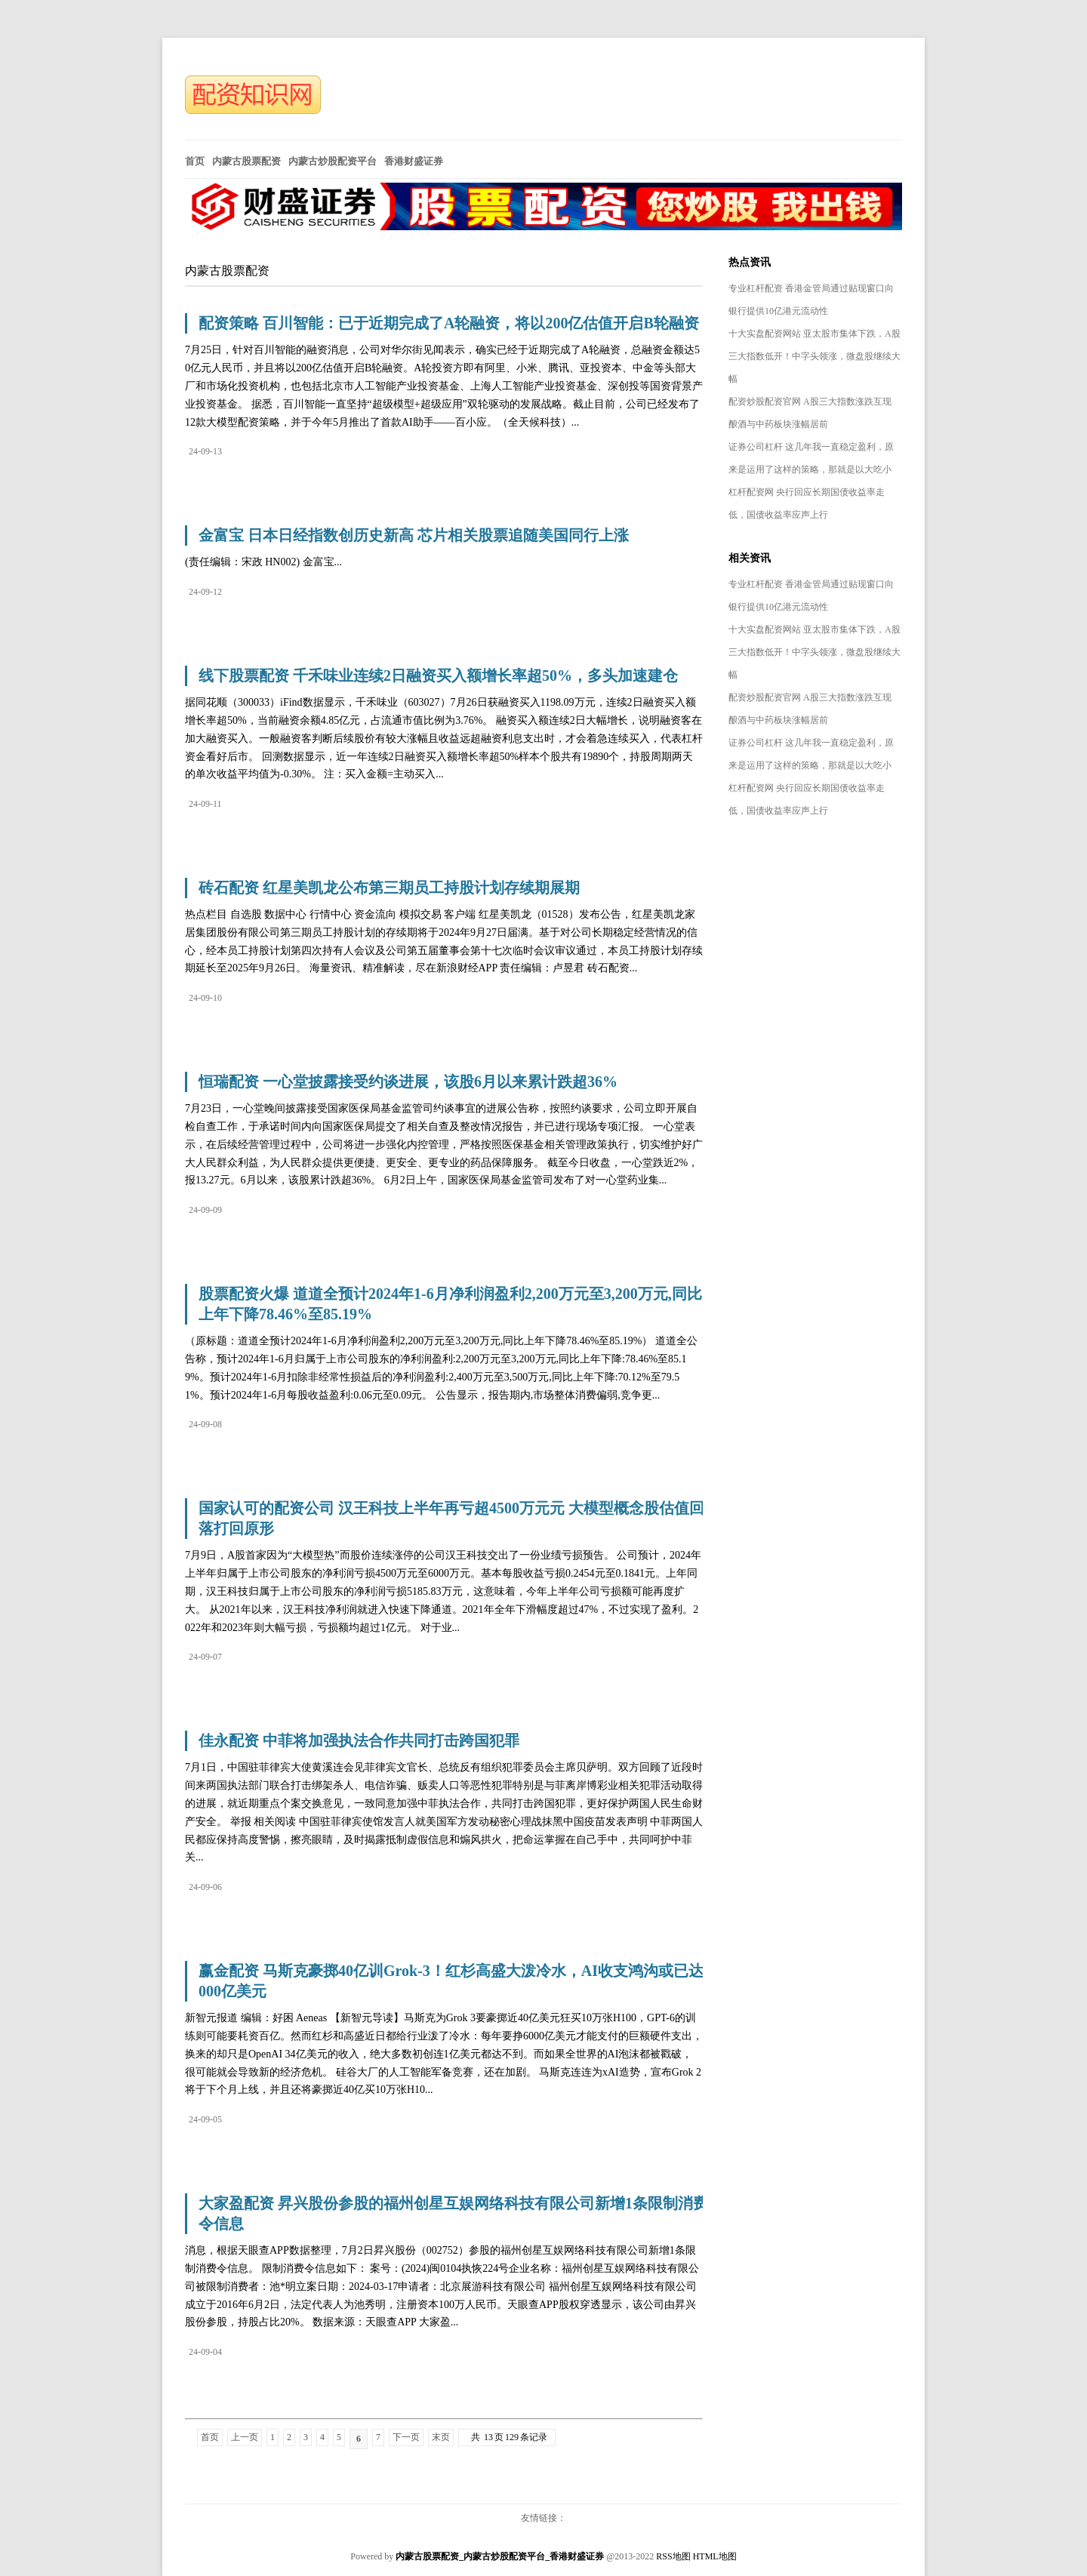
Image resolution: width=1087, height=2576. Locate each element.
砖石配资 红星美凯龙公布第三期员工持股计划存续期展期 (389, 887)
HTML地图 (715, 2556)
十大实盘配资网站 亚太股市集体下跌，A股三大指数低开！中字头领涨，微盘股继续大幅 (814, 356)
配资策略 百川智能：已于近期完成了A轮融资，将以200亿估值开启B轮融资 (449, 323)
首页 (210, 2437)
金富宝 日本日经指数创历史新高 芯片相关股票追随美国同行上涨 (414, 535)
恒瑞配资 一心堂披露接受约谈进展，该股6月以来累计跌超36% (408, 1081)
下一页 (406, 2437)
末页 (441, 2437)
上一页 (244, 2437)
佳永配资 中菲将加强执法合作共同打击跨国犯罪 (359, 1740)
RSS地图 (673, 2556)
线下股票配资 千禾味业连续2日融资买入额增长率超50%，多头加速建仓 (438, 675)
